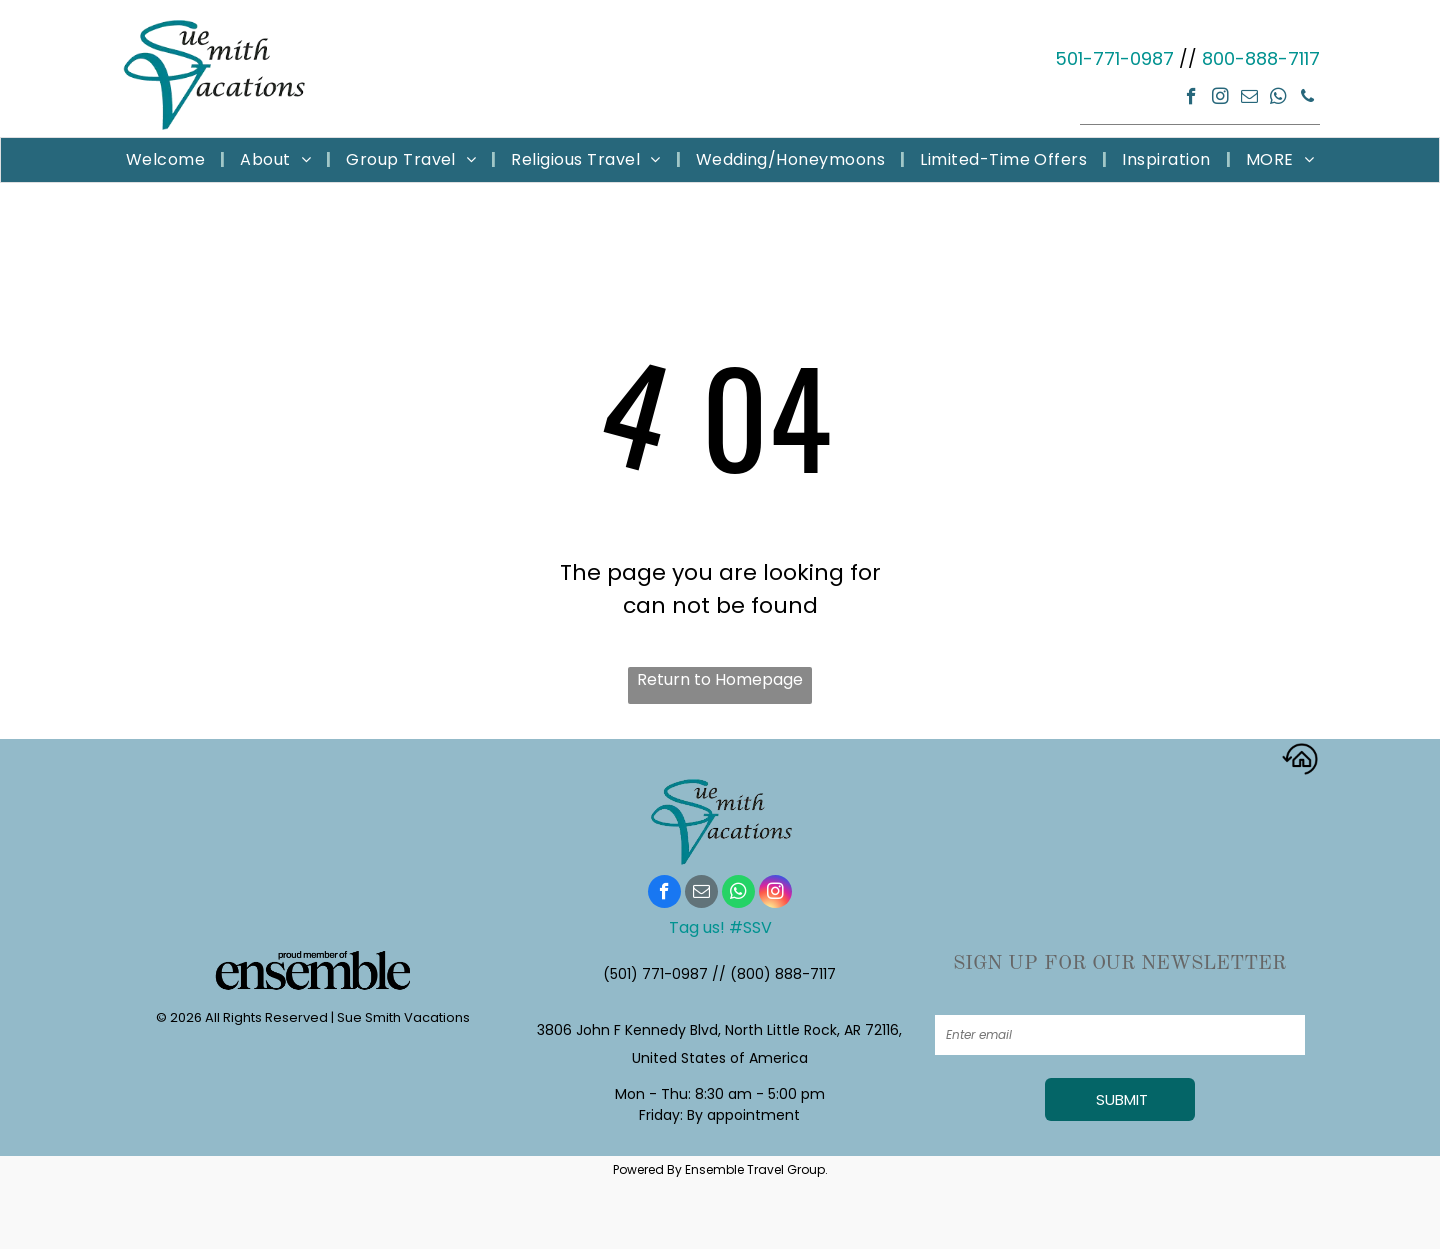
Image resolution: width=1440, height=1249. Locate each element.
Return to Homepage (720, 679)
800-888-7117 (1261, 58)
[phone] (1307, 99)
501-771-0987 (1114, 58)
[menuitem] (168, 159)
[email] (1249, 99)
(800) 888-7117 (783, 974)
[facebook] (1191, 99)
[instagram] (1220, 99)
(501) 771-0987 (655, 974)
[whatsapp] (1278, 99)
